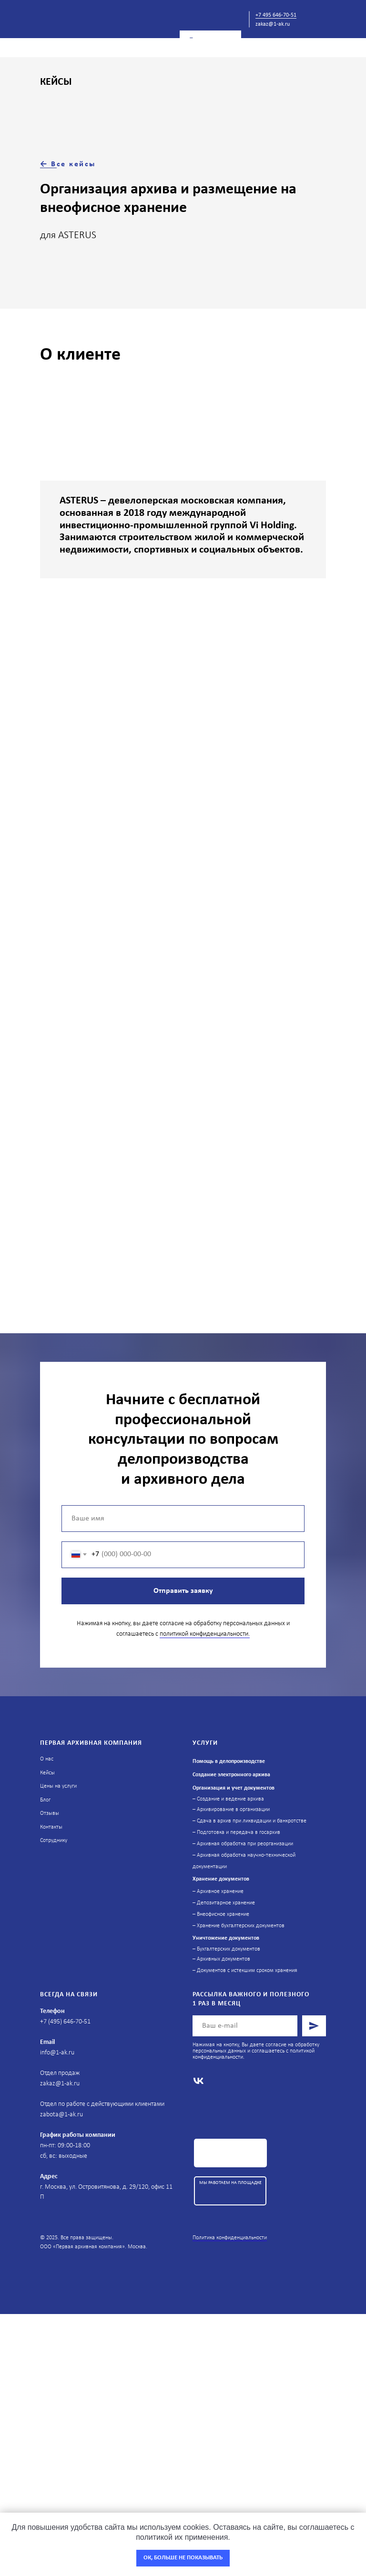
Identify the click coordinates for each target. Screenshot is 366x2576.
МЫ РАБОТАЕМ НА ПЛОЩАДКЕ (230, 2182)
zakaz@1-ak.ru (272, 24)
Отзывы (49, 1813)
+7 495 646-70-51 (275, 15)
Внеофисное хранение (223, 1914)
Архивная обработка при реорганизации (245, 1844)
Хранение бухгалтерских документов (241, 1926)
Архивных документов (223, 1959)
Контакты (51, 1827)
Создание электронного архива (231, 1775)
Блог (45, 1800)
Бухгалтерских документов (228, 1949)
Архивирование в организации (233, 1809)
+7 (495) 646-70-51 (65, 2021)
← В (48, 164)
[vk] (198, 2081)
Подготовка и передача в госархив (238, 1832)
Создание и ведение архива (230, 1799)
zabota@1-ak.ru (61, 2114)
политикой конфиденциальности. (205, 1634)
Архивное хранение (220, 1891)
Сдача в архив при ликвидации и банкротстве (251, 1821)
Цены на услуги (58, 1786)
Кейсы (47, 1773)
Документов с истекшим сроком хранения (246, 1970)
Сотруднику (53, 1840)
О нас (46, 1759)
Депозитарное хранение (226, 1903)
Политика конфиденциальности (230, 2238)
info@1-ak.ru (57, 2052)
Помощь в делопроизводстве (229, 1761)
